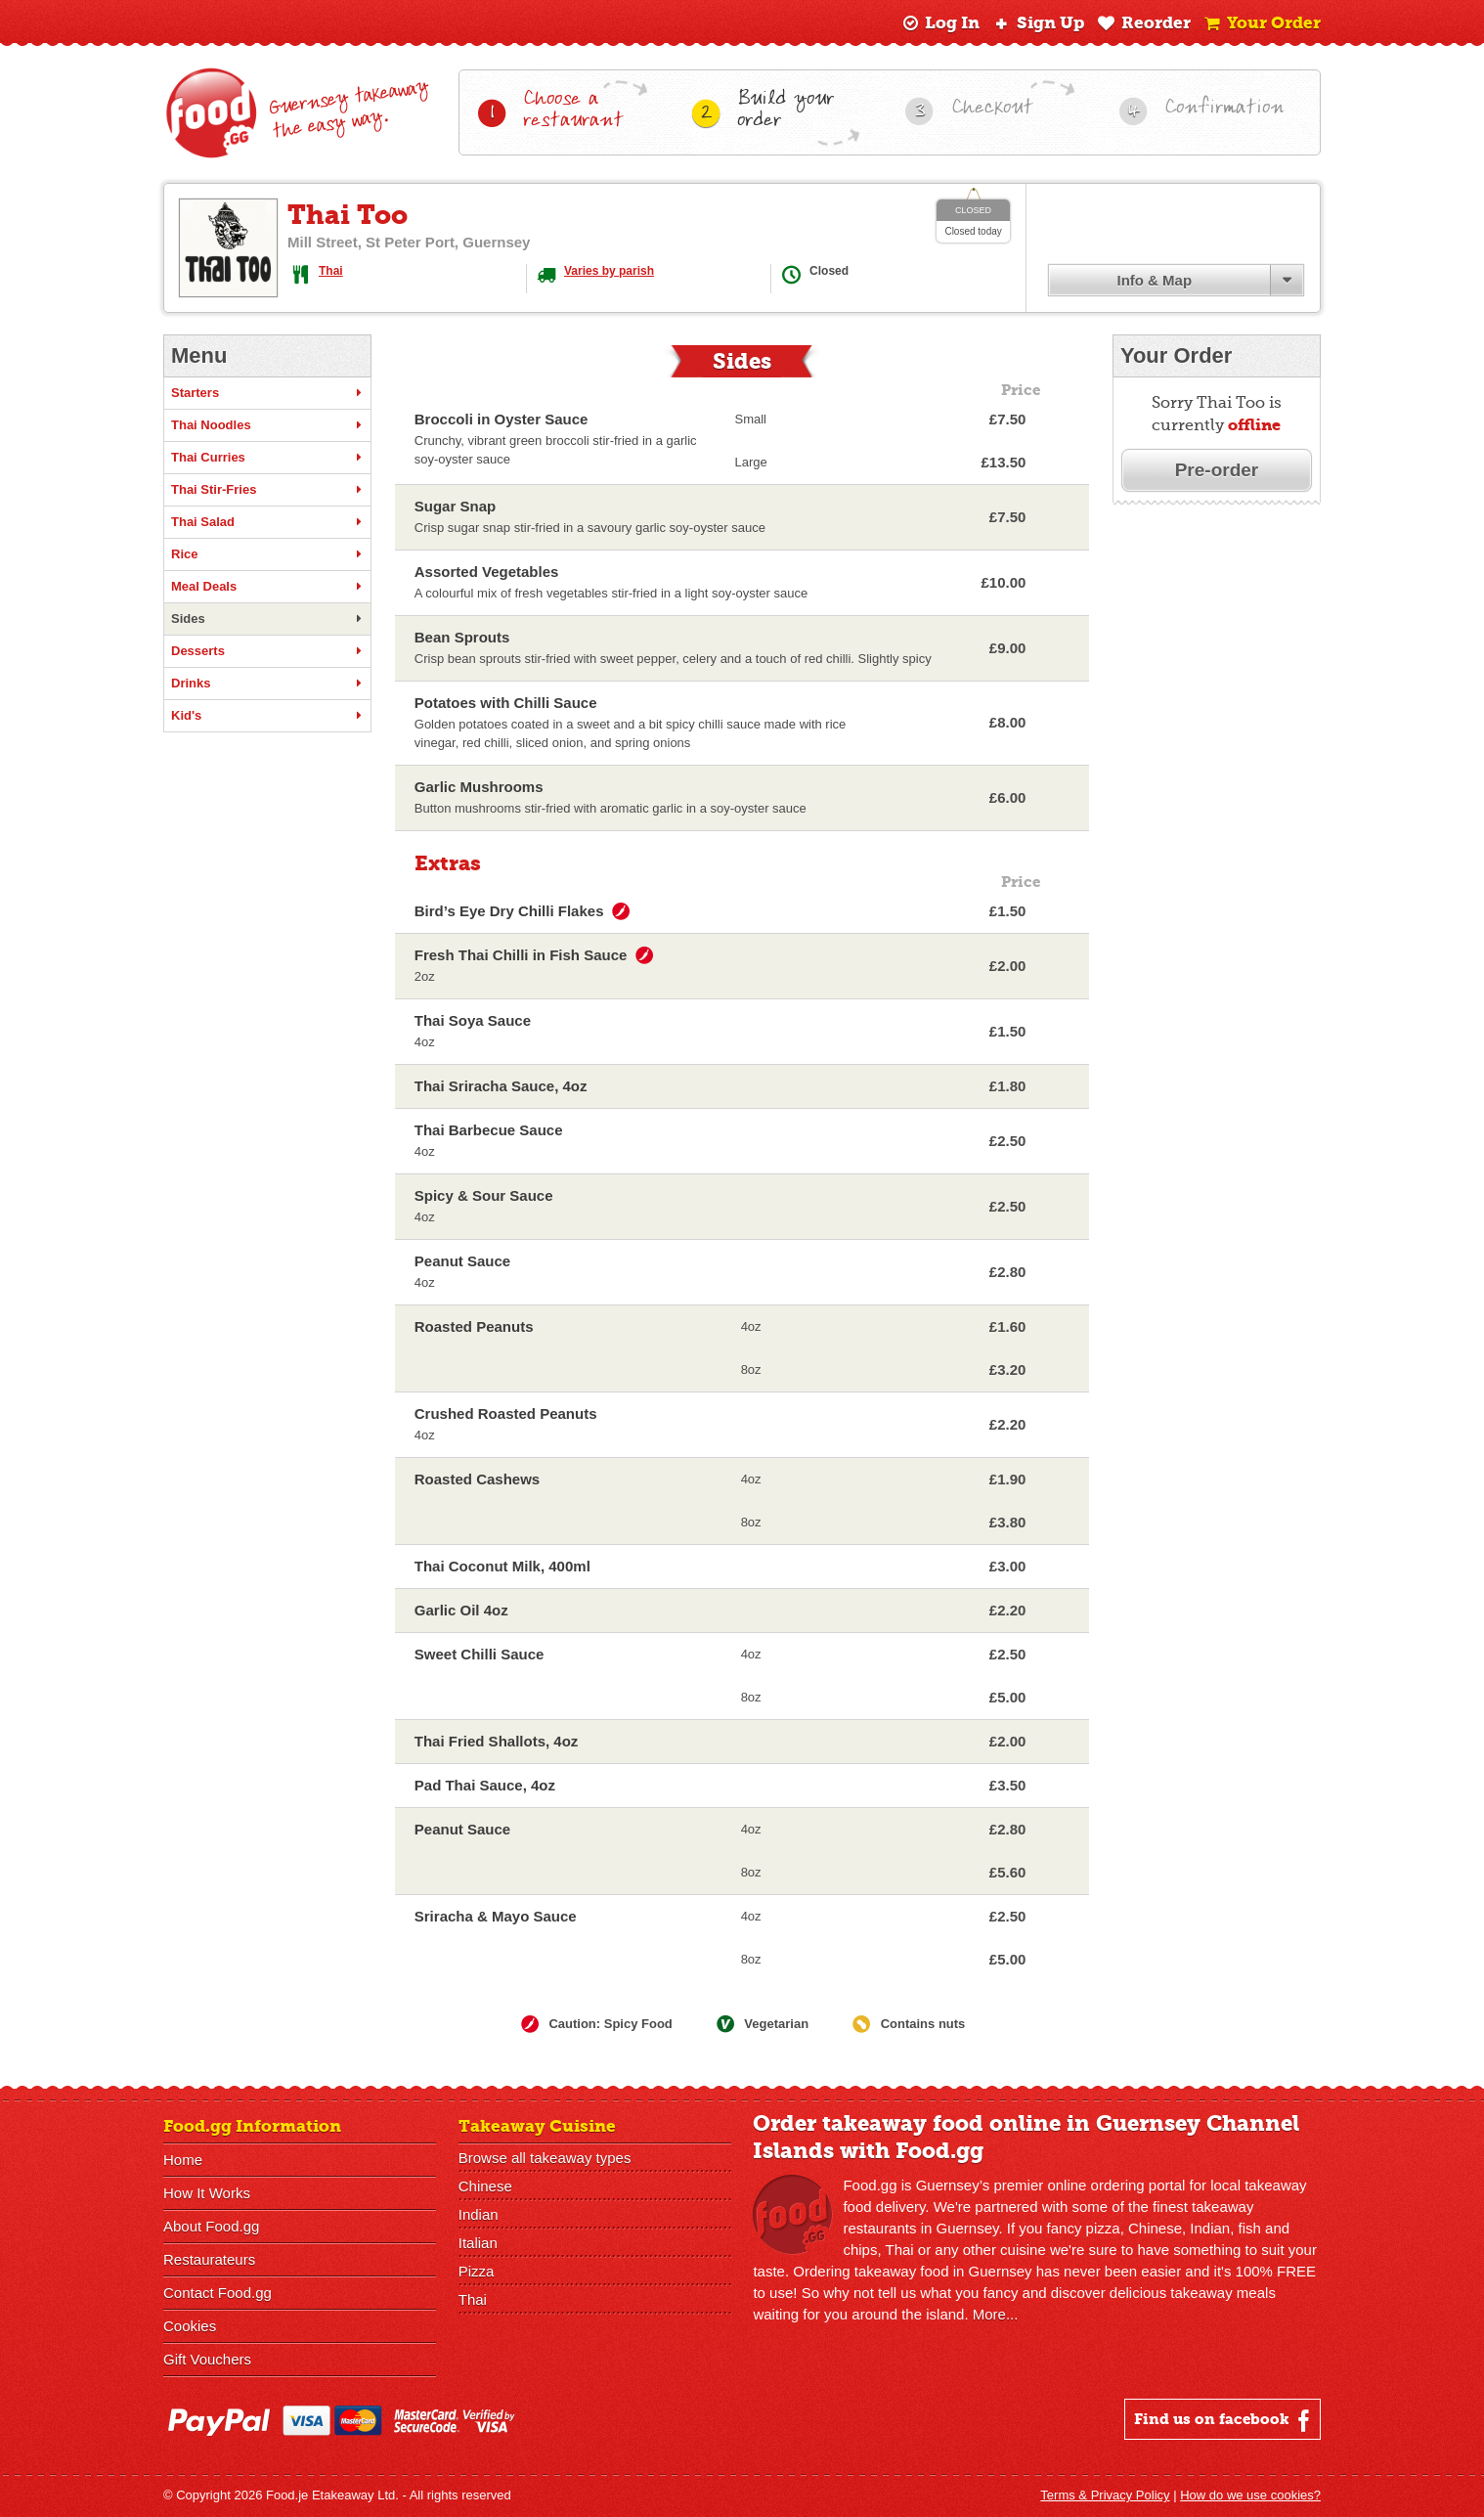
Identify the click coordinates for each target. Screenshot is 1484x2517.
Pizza (476, 2271)
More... (996, 2314)
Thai (331, 271)
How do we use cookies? (1250, 2495)
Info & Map (1154, 280)
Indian (478, 2214)
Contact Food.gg (217, 2292)
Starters (267, 393)
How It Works (206, 2193)
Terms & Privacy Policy (1104, 2495)
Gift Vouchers (207, 2359)
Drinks (267, 683)
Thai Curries (267, 457)
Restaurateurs (209, 2259)
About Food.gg (211, 2226)
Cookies (189, 2326)
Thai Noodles (267, 425)
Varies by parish (609, 271)
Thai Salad (267, 522)
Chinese (485, 2186)
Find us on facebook (1224, 2420)
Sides (267, 619)
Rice (267, 554)
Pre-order (1217, 470)
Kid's (267, 716)
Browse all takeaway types (545, 2157)
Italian (478, 2242)
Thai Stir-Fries (267, 490)
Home (182, 2159)
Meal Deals (267, 587)
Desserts (267, 651)
